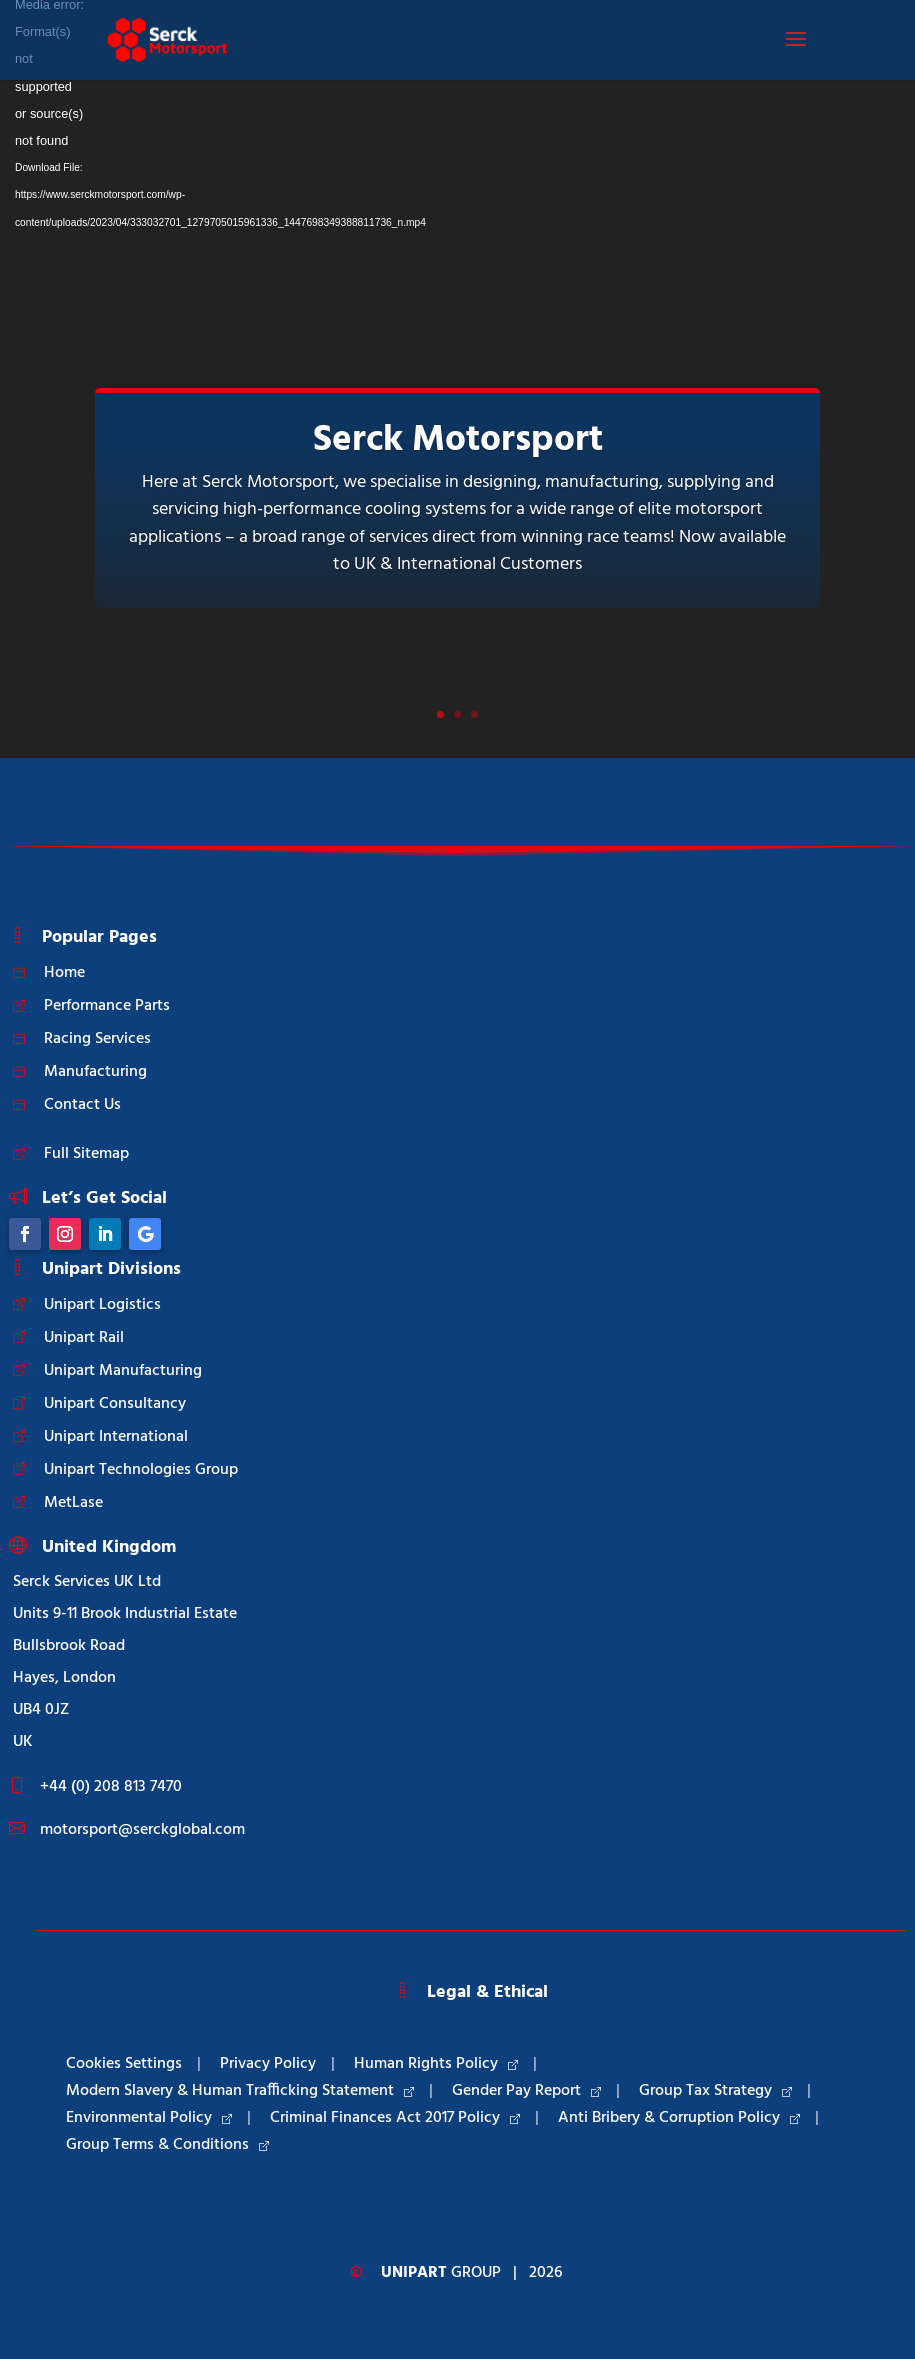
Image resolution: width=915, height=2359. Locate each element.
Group (441, 2273)
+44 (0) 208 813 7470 (111, 1787)
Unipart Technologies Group (141, 1470)
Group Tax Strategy (715, 2091)
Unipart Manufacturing (123, 1371)
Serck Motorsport (458, 440)
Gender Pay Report (526, 2091)
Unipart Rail (84, 1338)
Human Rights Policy (436, 2064)
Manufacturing (95, 1072)
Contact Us (82, 1105)
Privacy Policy (268, 2064)
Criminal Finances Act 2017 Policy (395, 2118)
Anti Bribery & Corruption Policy (679, 2118)
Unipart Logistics (102, 1305)
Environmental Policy (149, 2118)
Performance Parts (107, 1006)
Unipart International (116, 1437)
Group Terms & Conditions (167, 2145)
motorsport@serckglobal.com (142, 1830)
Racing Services (97, 1039)
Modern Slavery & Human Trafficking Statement (240, 2091)
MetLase (73, 1503)
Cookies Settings (124, 2064)
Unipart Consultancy (115, 1404)
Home (64, 973)
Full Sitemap (86, 1154)
